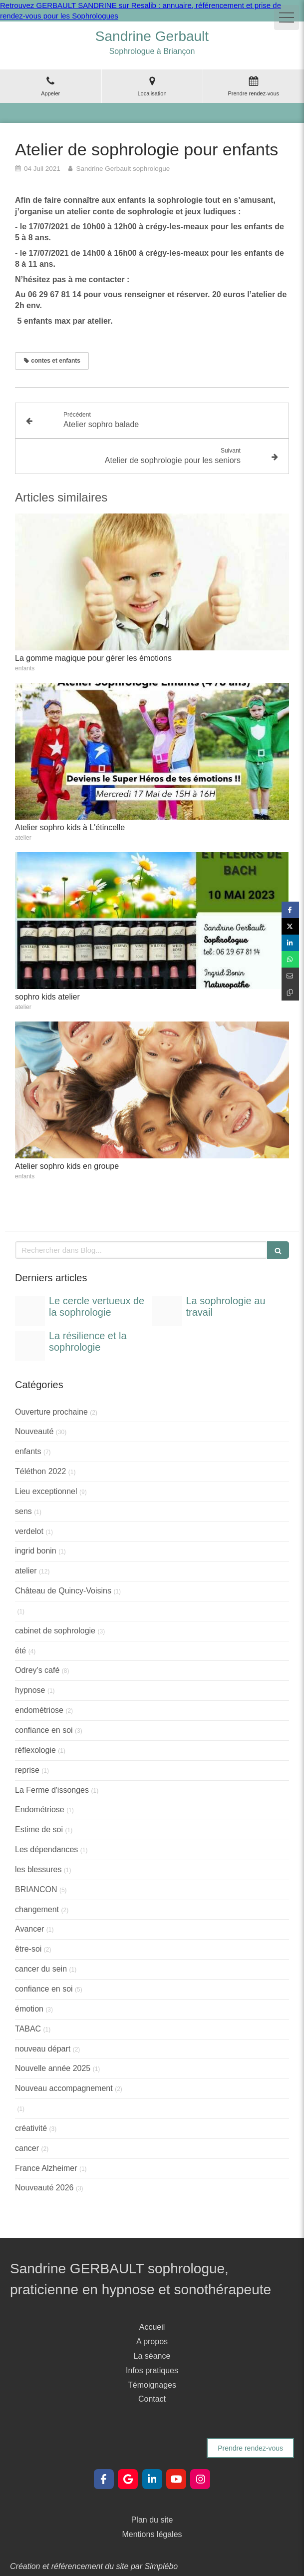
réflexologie (35, 1750)
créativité (31, 2128)
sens (23, 1511)
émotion (29, 2009)
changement (37, 1909)
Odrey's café (37, 1670)
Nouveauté (34, 1431)
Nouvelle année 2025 (52, 2068)
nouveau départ (42, 2049)
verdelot (29, 1531)
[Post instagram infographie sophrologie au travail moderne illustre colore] (167, 1311)
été (20, 1650)
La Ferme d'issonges (52, 1790)
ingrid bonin (35, 1550)
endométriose (39, 1710)
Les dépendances (46, 1849)
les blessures (38, 1869)
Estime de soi (39, 1829)
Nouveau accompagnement (64, 2088)
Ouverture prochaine (51, 1412)
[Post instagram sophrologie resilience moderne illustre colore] (30, 1346)
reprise (27, 1770)
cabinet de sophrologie (55, 1630)
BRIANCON (36, 1889)
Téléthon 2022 (40, 1471)
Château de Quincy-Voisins (63, 1590)
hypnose (30, 1690)
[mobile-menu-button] (286, 17)
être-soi (28, 1949)
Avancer (29, 1929)
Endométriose (39, 1809)
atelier (26, 1570)
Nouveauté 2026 (44, 2187)
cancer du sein (41, 1969)
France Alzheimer (46, 2168)
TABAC (28, 2029)
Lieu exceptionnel (46, 1491)
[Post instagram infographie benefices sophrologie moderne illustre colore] (30, 1311)
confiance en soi (44, 1730)
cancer (27, 2148)
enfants (28, 1451)
